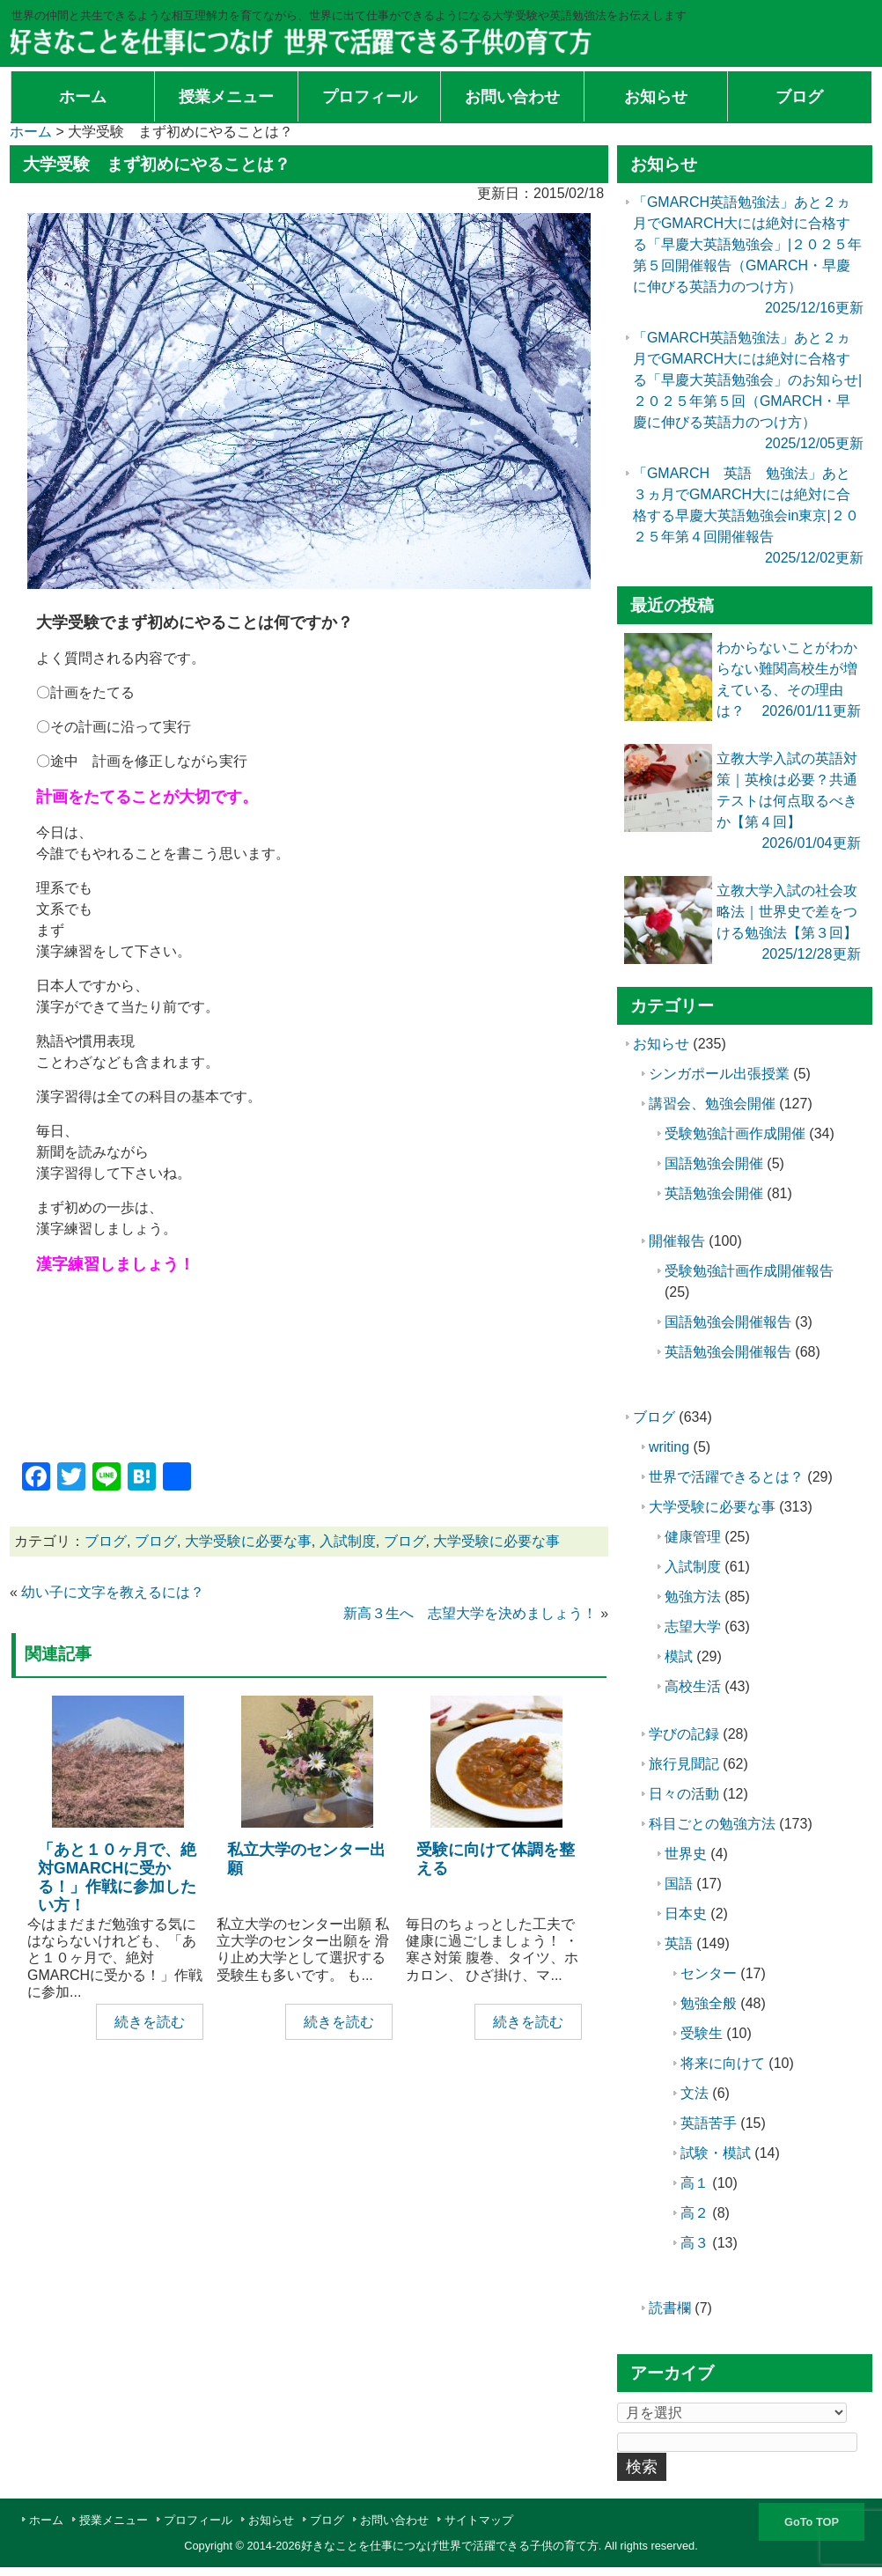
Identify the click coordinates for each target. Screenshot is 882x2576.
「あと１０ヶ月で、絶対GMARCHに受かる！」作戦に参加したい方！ (117, 1877)
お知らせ (661, 1043)
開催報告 (677, 1240)
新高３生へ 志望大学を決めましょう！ (470, 1613)
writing (669, 1446)
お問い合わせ (394, 2520)
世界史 (686, 1853)
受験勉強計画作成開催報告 (749, 1270)
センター (708, 1973)
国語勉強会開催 (714, 1163)
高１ (694, 2182)
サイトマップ (479, 2520)
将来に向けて (722, 2063)
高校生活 (693, 1686)
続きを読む (149, 2021)
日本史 (686, 1913)
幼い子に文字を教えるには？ (112, 1592)
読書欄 (670, 2307)
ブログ (106, 1541)
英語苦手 (708, 2123)
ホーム (46, 2520)
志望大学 (693, 1626)
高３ (694, 2242)
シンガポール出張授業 (719, 1073)
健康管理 (693, 1536)
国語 (679, 1883)
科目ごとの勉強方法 (712, 1823)
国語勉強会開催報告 (728, 1321)
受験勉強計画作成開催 (735, 1133)
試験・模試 (715, 2152)
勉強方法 (693, 1596)
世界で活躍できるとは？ (726, 1476)
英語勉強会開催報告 (728, 1351)
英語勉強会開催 (714, 1193)
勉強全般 (708, 2003)
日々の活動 (684, 1793)
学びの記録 (684, 1733)
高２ (694, 2212)
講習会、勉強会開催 (712, 1103)
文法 (694, 2093)
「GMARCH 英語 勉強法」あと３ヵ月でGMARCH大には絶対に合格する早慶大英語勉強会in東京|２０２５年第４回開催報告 (746, 515)
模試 (679, 1656)
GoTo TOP (811, 2521)
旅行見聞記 (684, 1763)
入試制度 (348, 1541)
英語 (679, 1943)
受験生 (701, 2033)
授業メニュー (113, 2520)
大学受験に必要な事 (248, 1541)
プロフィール (198, 2520)
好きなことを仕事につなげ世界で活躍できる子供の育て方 (450, 2545)
